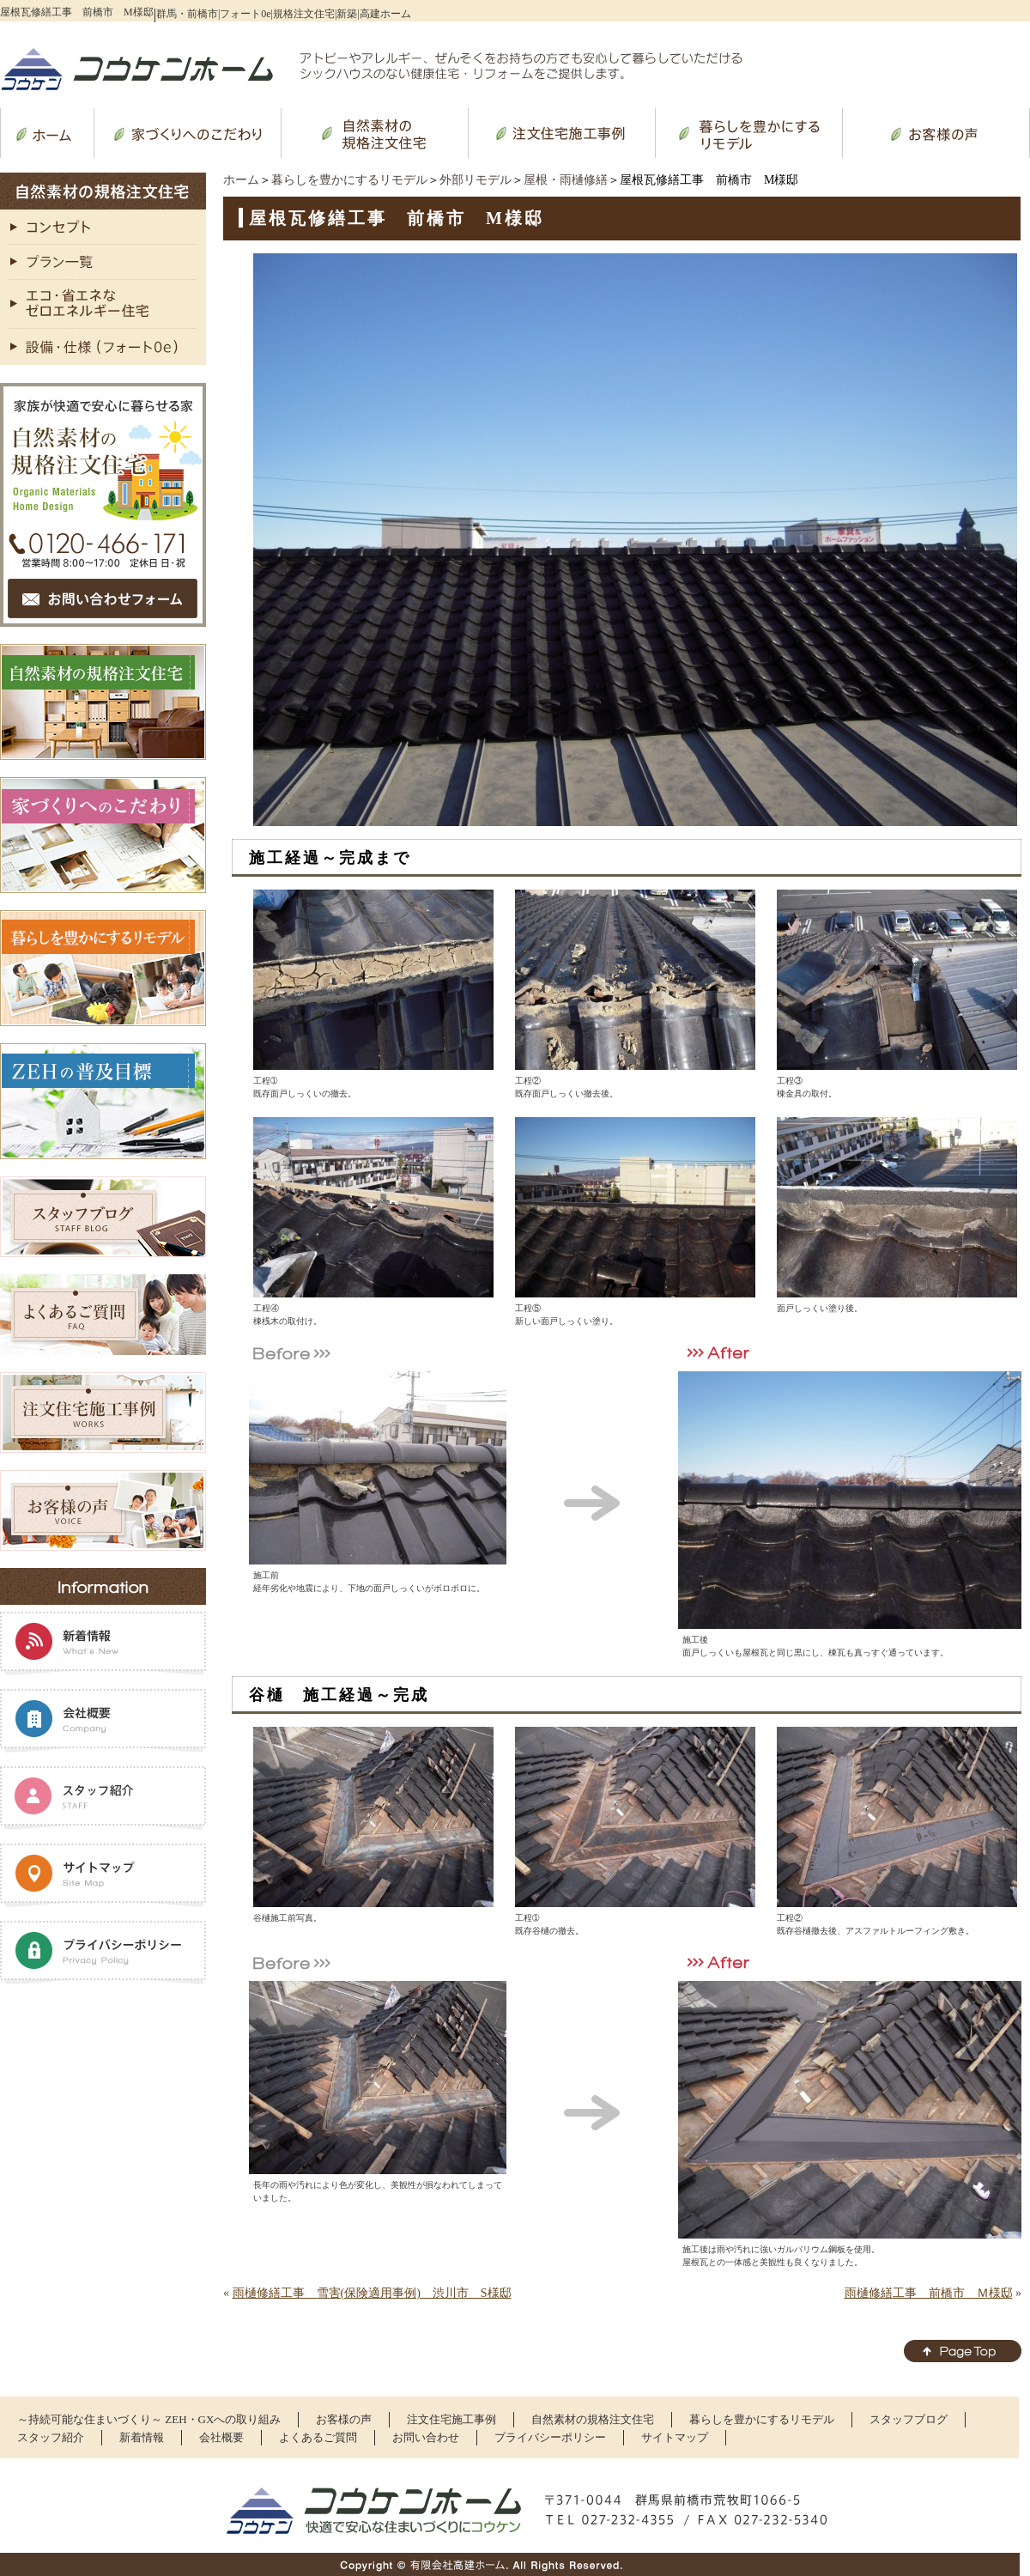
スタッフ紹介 (50, 2437)
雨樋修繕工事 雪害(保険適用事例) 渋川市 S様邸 (372, 2293)
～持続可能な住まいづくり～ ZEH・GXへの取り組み (149, 2419)
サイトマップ (674, 2437)
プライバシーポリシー (550, 2437)
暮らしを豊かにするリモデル (349, 179)
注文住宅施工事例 (451, 2419)
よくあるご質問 (318, 2437)
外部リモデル (475, 179)
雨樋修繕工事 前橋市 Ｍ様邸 (929, 2293)
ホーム (241, 179)
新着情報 (141, 2437)
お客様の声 (344, 2419)
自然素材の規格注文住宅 (592, 2419)
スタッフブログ (908, 2419)
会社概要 (221, 2437)
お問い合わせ (425, 2437)
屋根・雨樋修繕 (566, 179)
